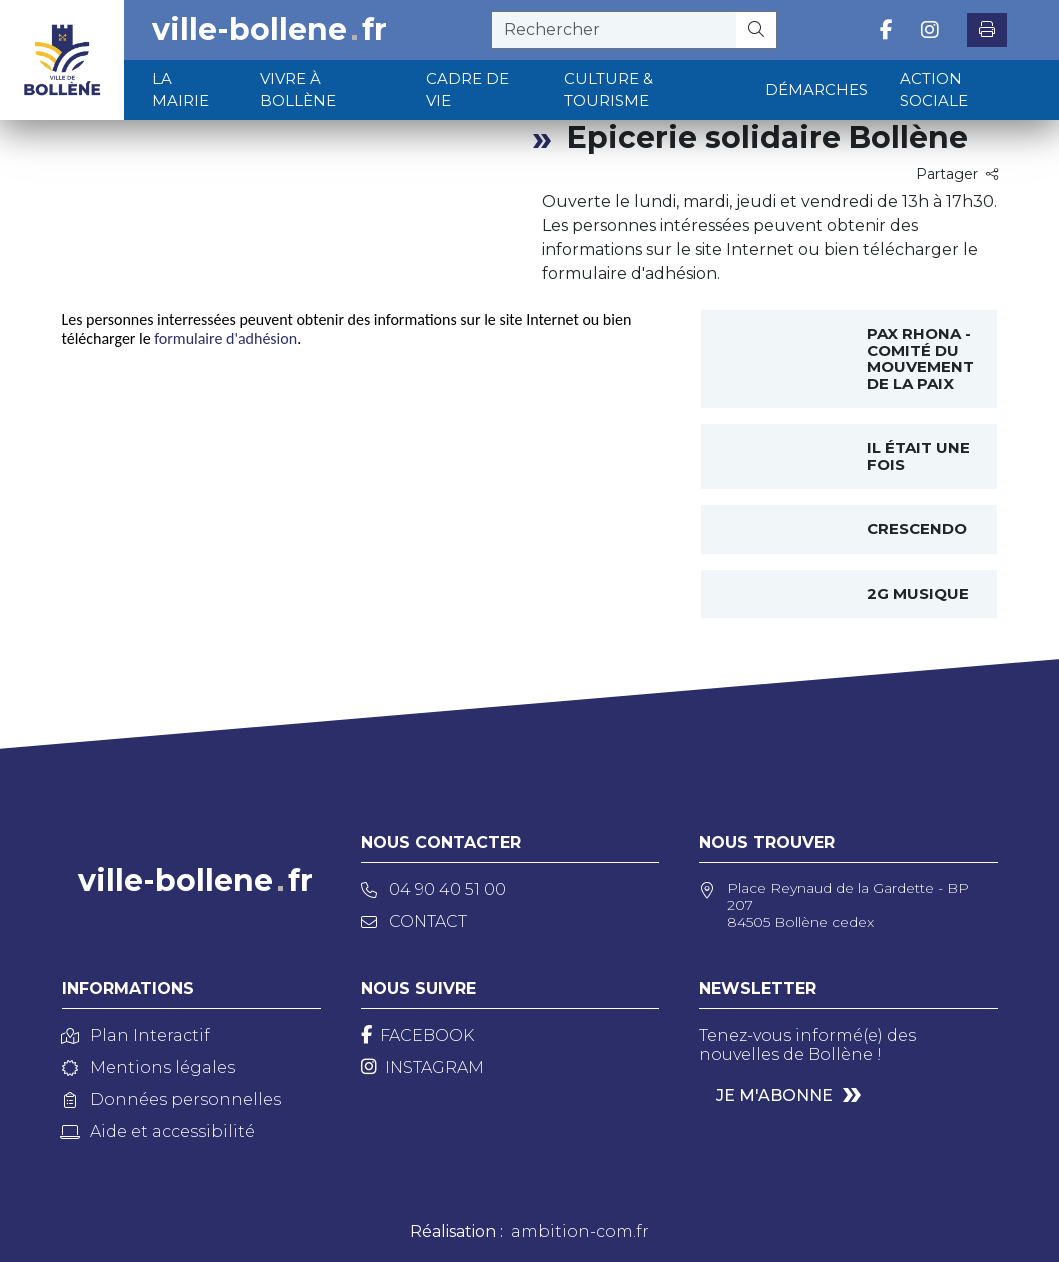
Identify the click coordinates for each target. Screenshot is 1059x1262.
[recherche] (614, 30)
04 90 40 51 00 (433, 889)
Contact (414, 921)
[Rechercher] (756, 30)
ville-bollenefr (269, 30)
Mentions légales (148, 1067)
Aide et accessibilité (158, 1131)
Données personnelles (171, 1099)
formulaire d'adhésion (225, 338)
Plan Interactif (136, 1035)
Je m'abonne (774, 1095)
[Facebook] (417, 1035)
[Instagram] (422, 1067)
